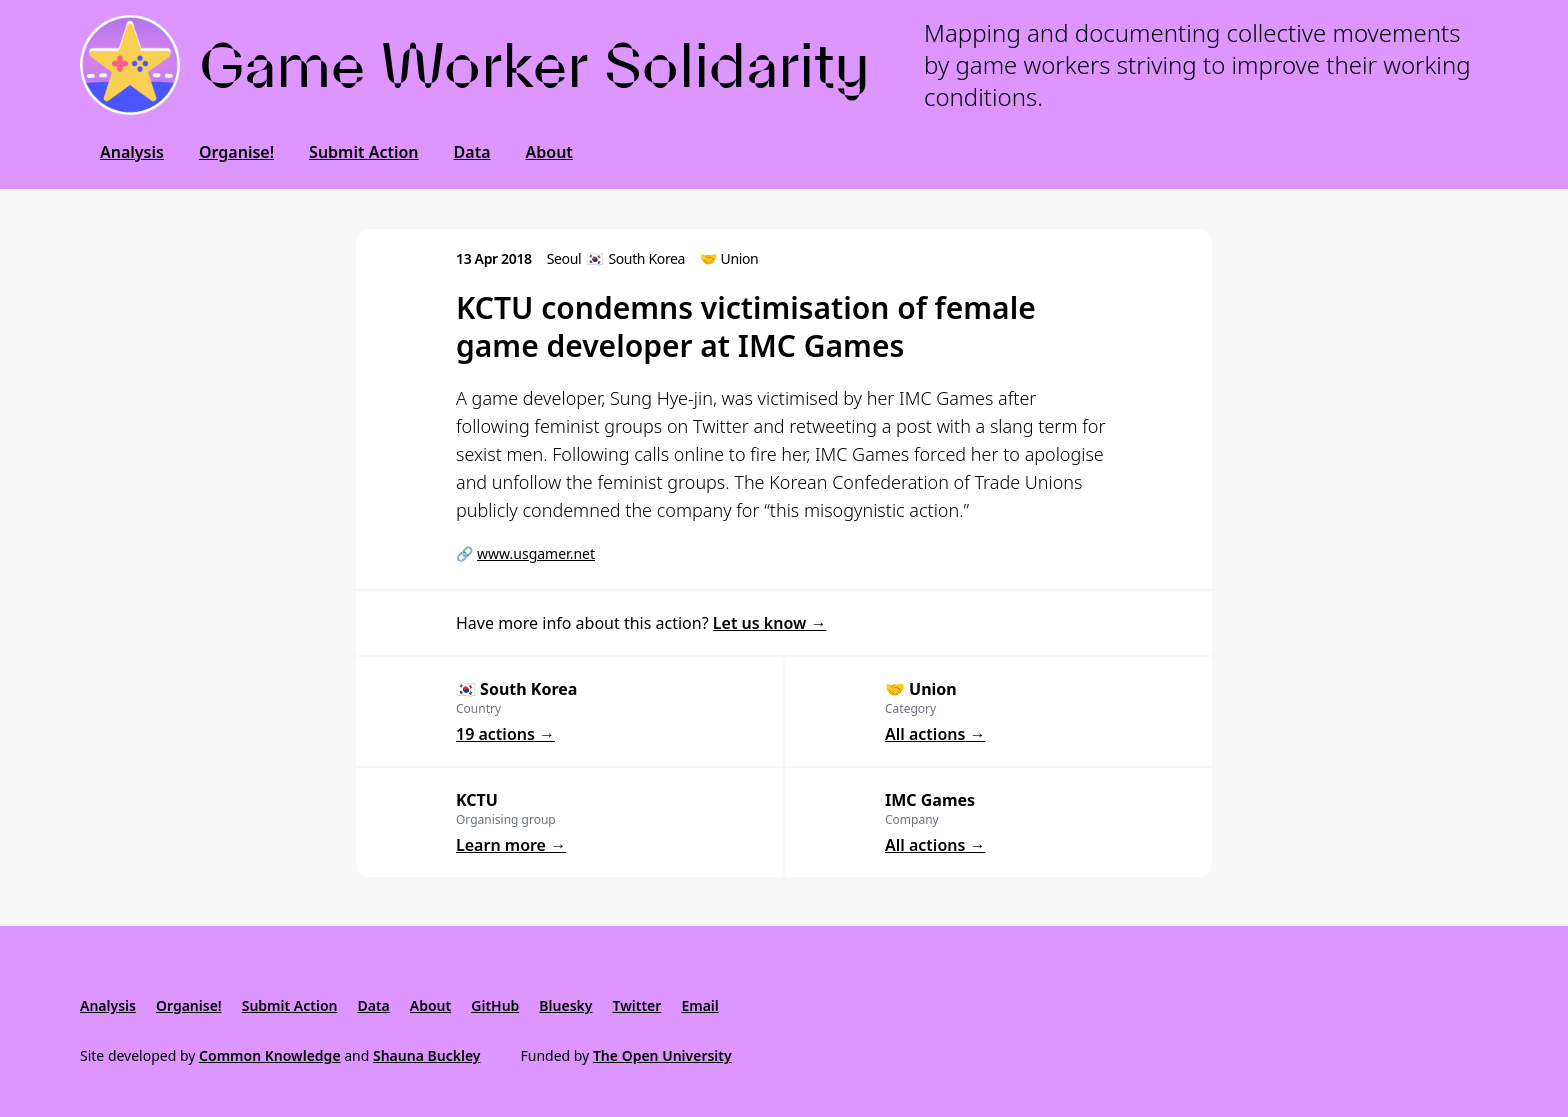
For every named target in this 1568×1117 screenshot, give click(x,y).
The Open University (662, 1055)
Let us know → (770, 623)
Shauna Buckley (426, 1055)
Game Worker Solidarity (535, 65)
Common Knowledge (270, 1055)
